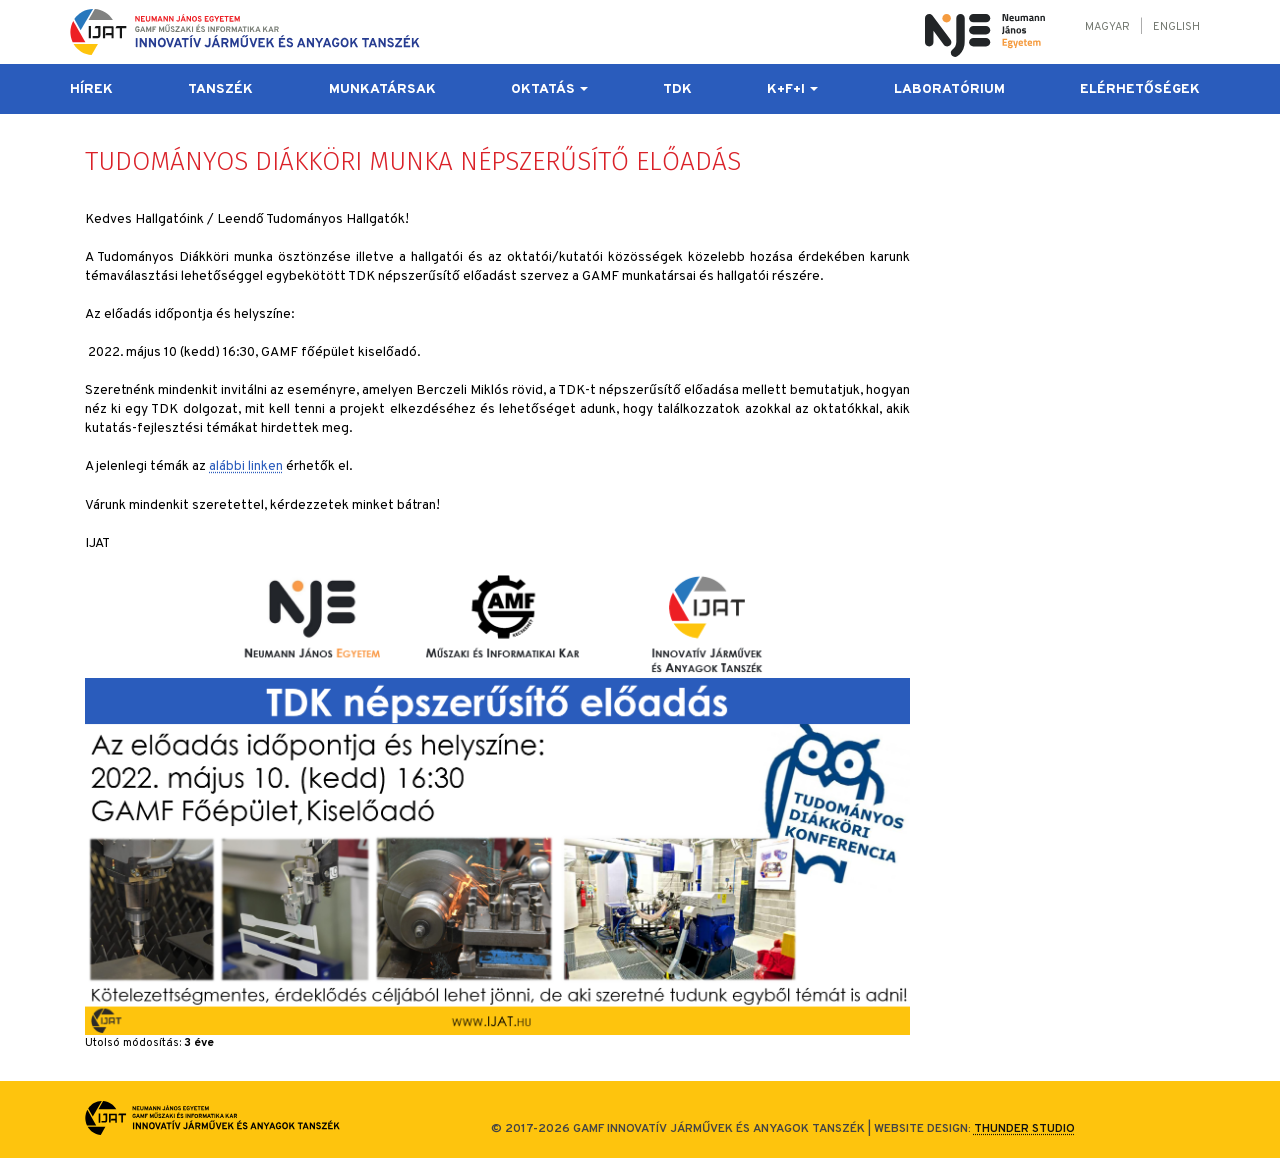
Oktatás (549, 89)
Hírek (91, 89)
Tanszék (220, 89)
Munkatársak (382, 89)
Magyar (1107, 27)
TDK (677, 89)
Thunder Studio (1024, 1129)
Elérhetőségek (1140, 89)
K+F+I (792, 89)
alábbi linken (246, 466)
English (1176, 27)
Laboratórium (949, 89)
